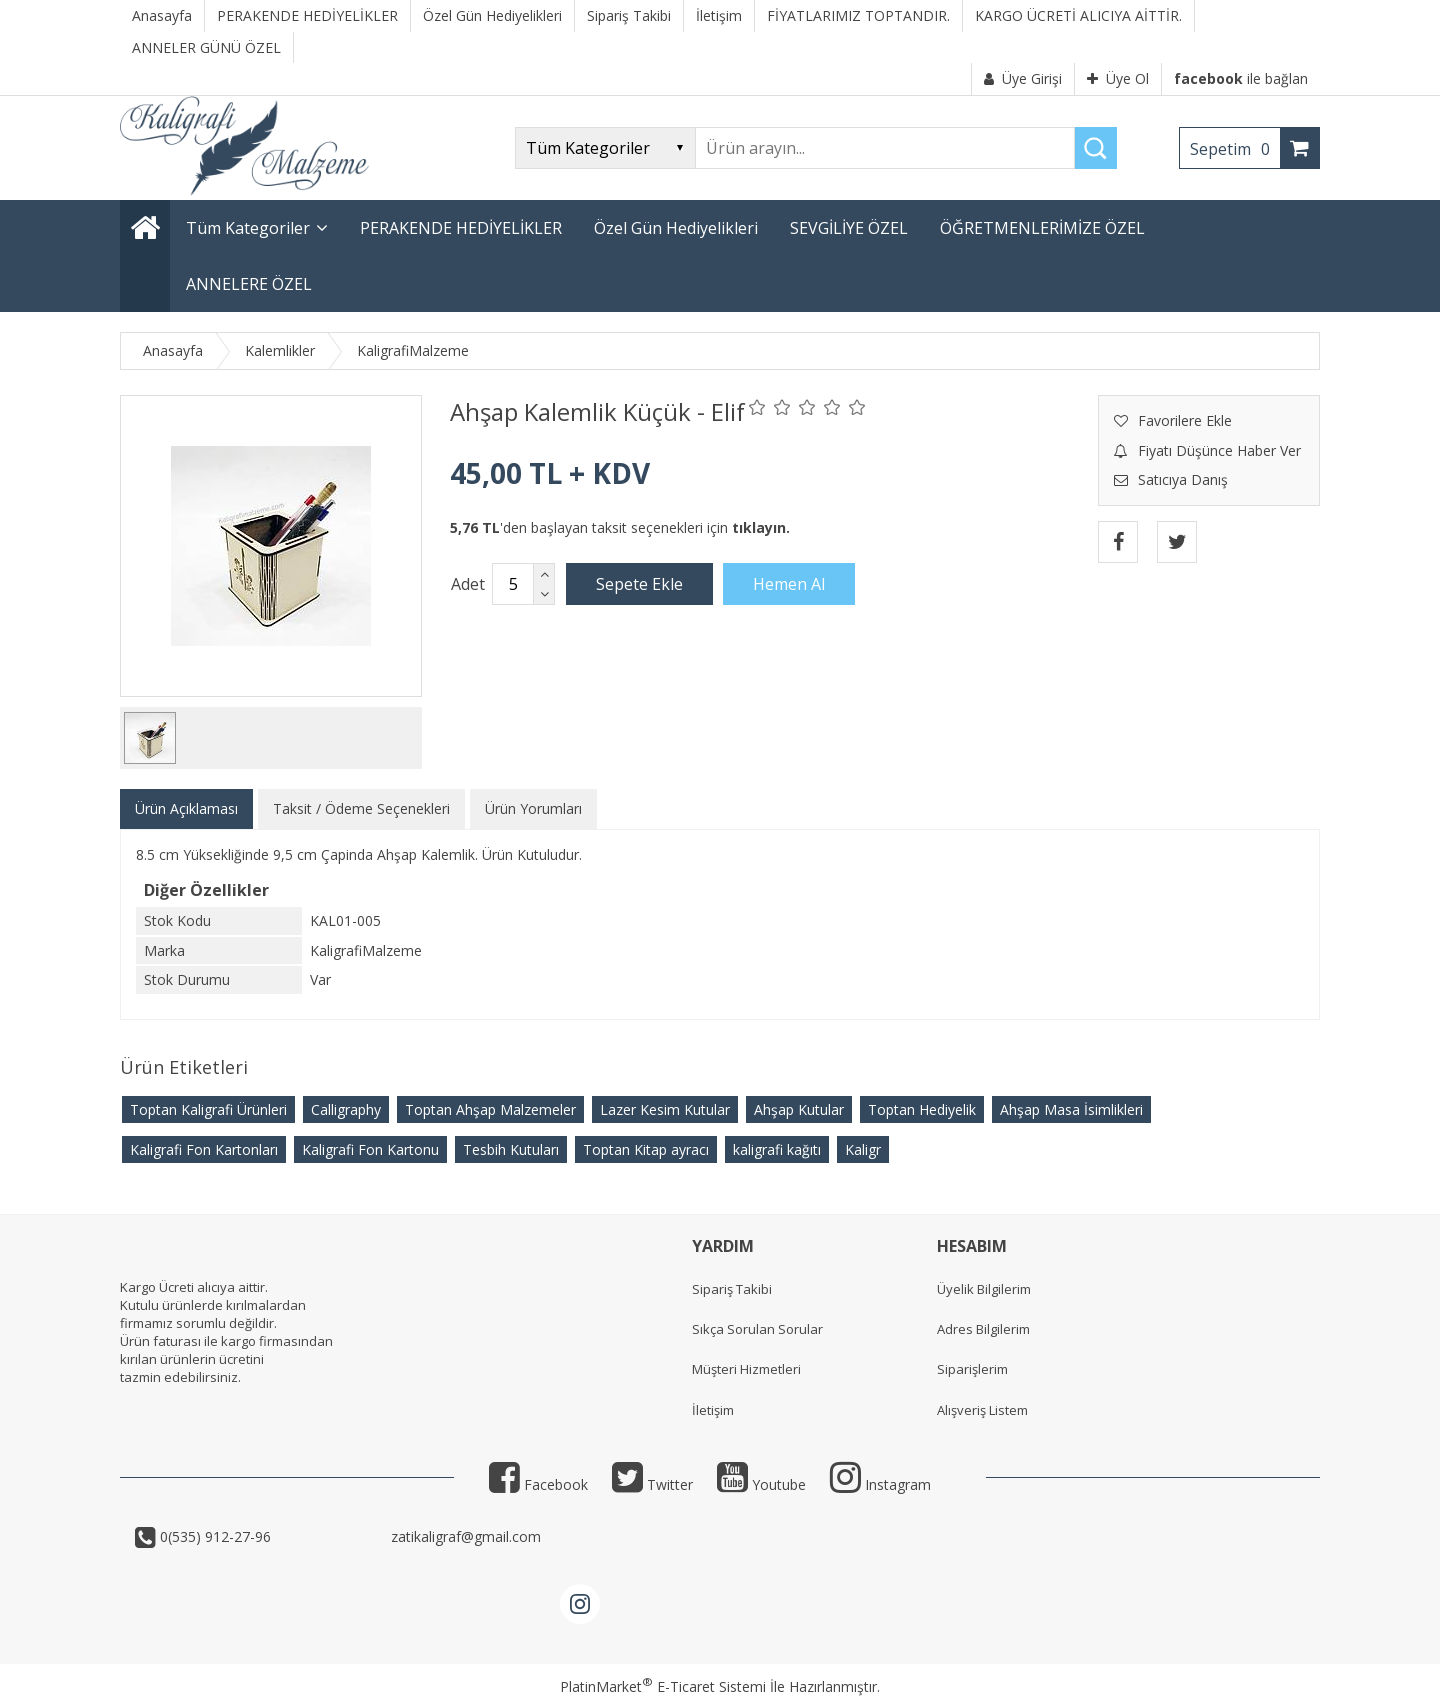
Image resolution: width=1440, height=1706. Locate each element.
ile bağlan (1241, 78)
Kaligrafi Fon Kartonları (204, 1149)
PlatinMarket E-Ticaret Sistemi (663, 1686)
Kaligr (863, 1149)
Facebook (538, 1484)
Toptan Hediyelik (922, 1109)
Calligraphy (346, 1109)
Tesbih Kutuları (511, 1149)
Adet (468, 584)
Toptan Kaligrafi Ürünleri (208, 1109)
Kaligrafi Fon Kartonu (370, 1149)
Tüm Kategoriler (248, 228)
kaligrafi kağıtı (777, 1149)
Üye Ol (1118, 78)
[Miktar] (513, 584)
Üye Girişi (1023, 78)
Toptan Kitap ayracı (646, 1149)
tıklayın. (761, 527)
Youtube (761, 1484)
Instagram (880, 1484)
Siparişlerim (972, 1369)
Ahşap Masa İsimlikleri (1071, 1109)
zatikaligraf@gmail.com (464, 1536)
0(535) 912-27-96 (271, 1536)
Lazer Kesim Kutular (665, 1109)
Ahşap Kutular (799, 1109)
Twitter (652, 1484)
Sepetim (1235, 149)
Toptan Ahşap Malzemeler (490, 1109)
